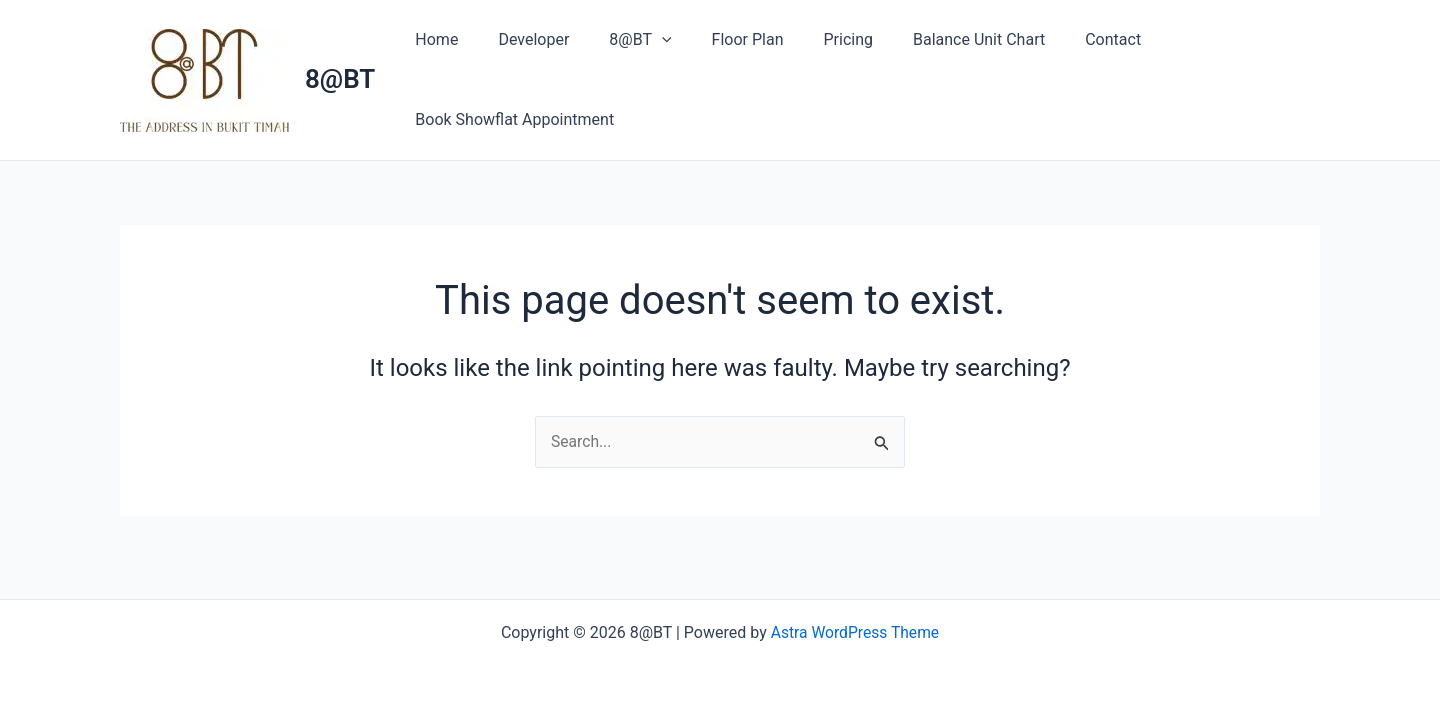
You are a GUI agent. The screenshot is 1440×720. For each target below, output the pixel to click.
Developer (521, 39)
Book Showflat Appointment (510, 119)
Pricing (812, 39)
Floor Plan (720, 39)
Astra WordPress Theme (855, 632)
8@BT (340, 79)
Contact (1061, 39)
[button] (642, 40)
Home (432, 39)
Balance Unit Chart (935, 39)
